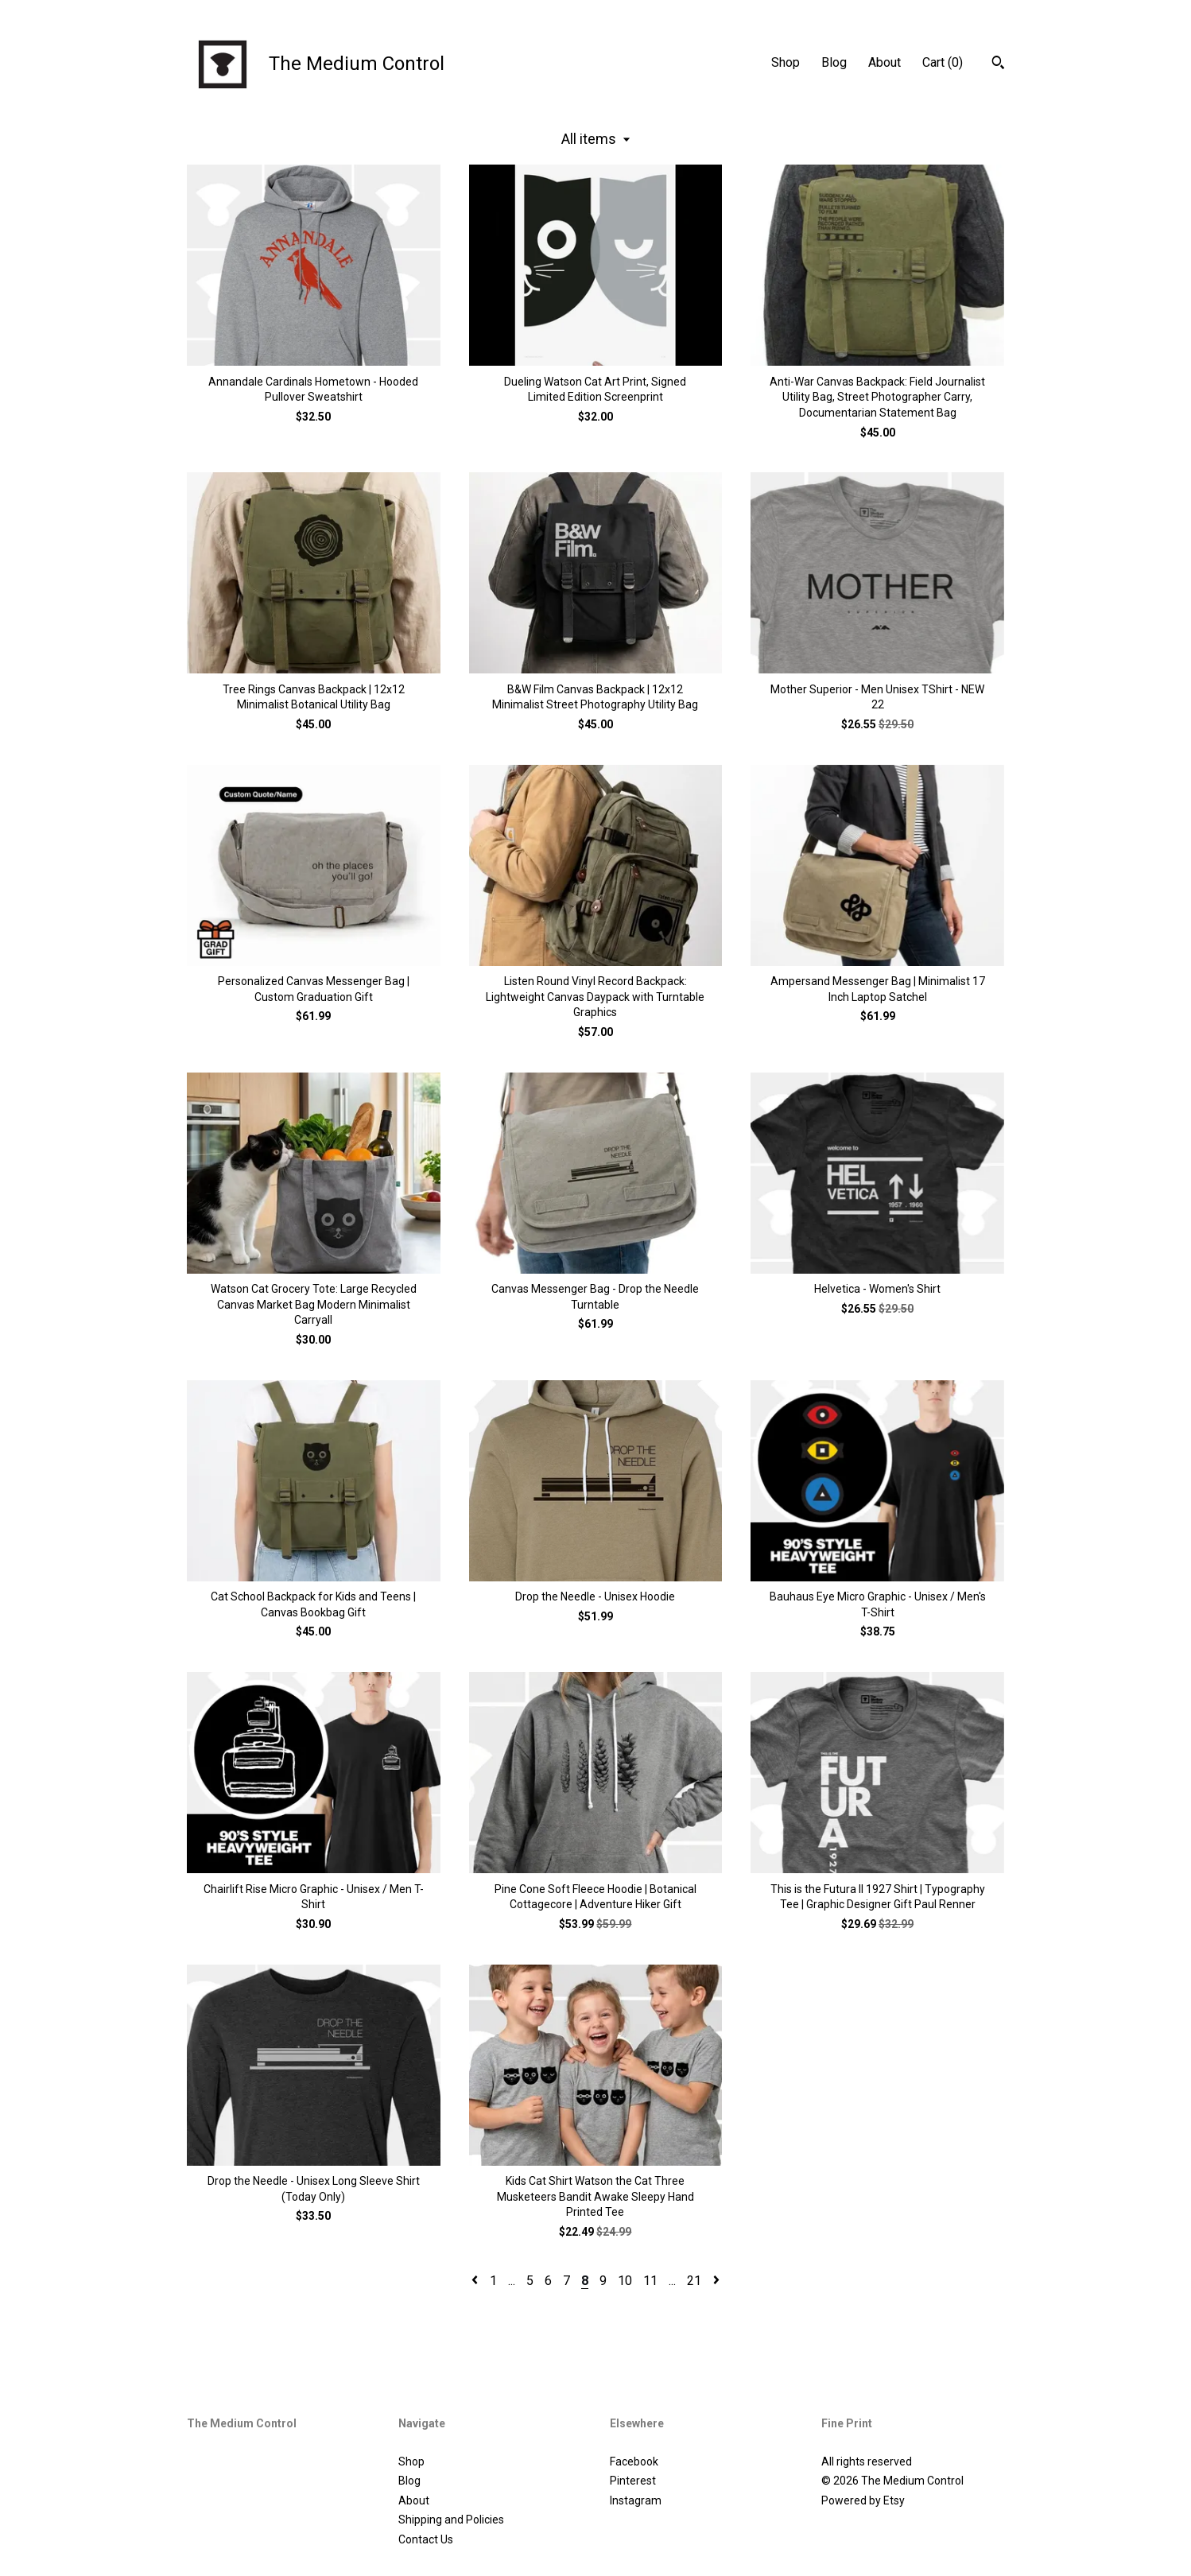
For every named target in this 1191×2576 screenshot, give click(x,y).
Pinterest (633, 2480)
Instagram (635, 2500)
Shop (785, 62)
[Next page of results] (716, 2280)
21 (694, 2280)
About (884, 62)
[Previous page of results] (476, 2280)
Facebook (634, 2461)
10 (625, 2280)
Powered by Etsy (863, 2500)
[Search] (998, 64)
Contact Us (425, 2539)
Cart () (942, 62)
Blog (834, 62)
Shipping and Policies (451, 2519)
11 (650, 2280)
